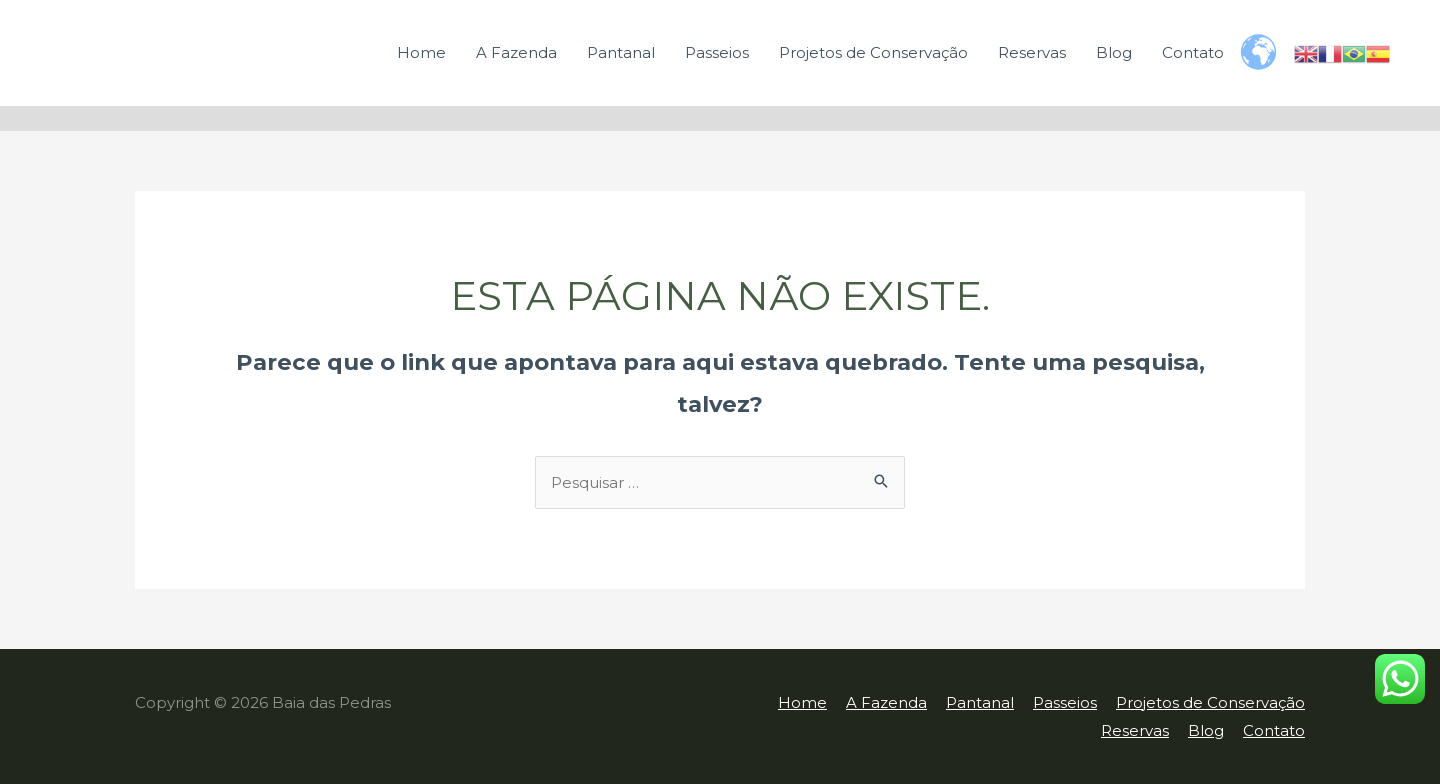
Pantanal (621, 52)
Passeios (717, 52)
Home (421, 52)
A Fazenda (516, 52)
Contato (1193, 52)
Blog (1114, 52)
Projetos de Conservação (873, 52)
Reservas (1032, 52)
